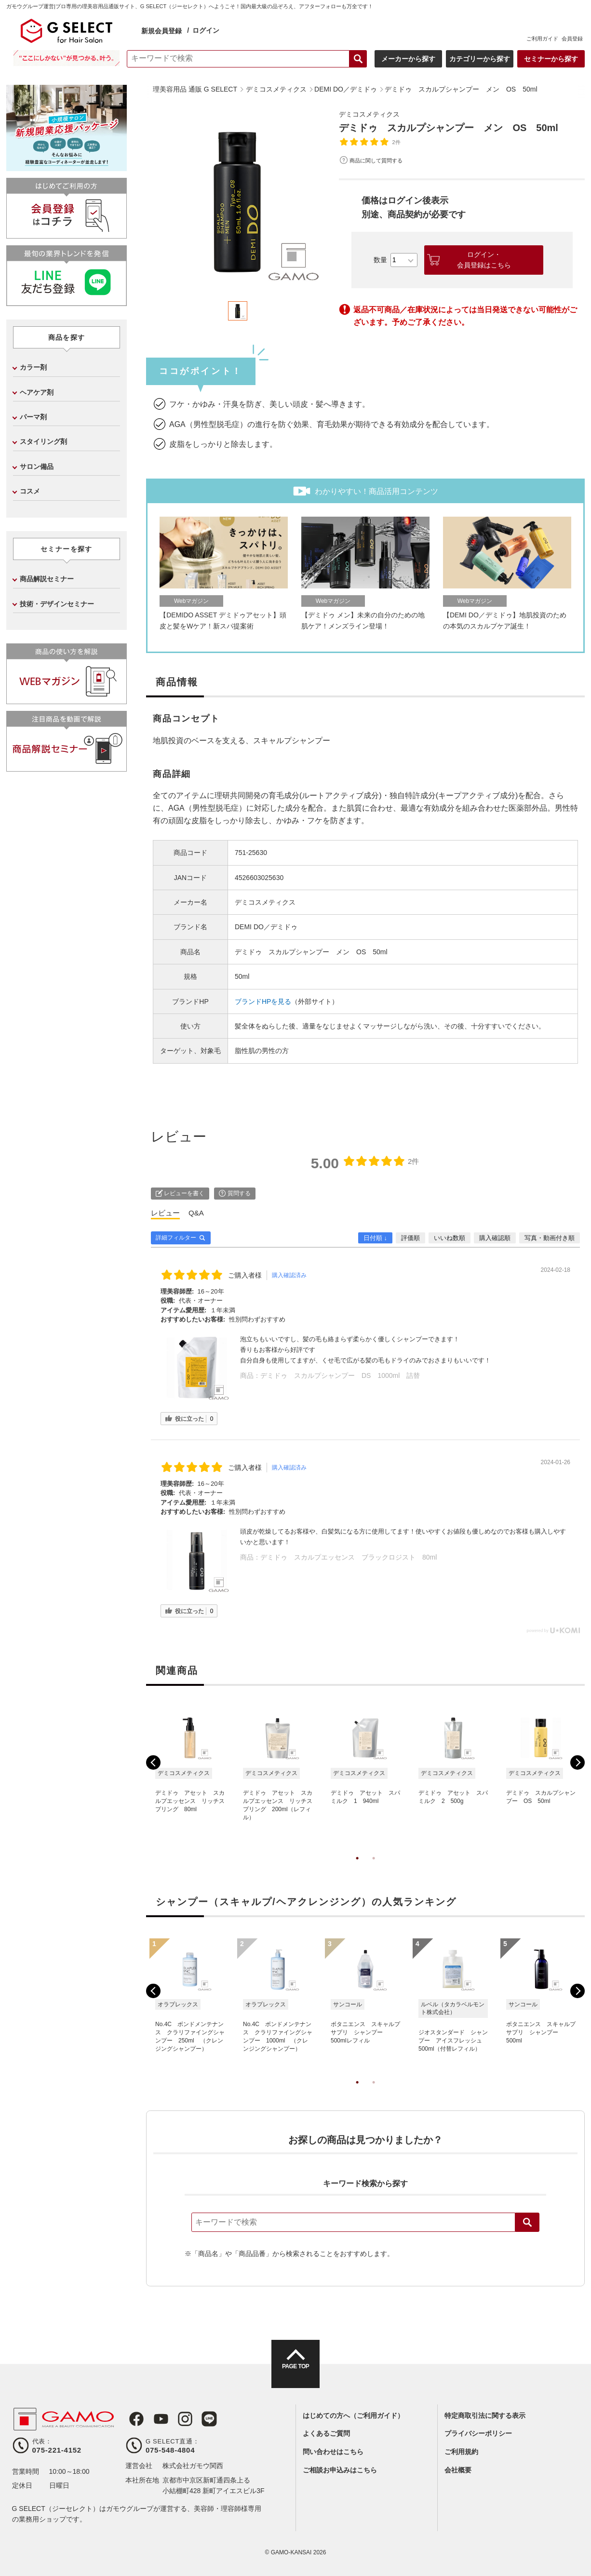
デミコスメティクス (373, 114)
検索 (527, 2222)
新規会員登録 (161, 31)
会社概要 (457, 2470)
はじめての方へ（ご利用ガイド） (353, 2415)
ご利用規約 (461, 2452)
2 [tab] (373, 1868)
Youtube (155, 2419)
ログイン (205, 30)
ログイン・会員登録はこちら (484, 260)
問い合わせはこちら (333, 2452)
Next (577, 1762)
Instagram (177, 2419)
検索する (358, 58)
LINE (199, 2419)
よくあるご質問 (326, 2433)
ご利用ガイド (542, 38)
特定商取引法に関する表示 (484, 2415)
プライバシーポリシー (478, 2433)
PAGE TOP (295, 2372)
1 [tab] (357, 1868)
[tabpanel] (237, 199)
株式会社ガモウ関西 (192, 2465)
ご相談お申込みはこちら (340, 2470)
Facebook (133, 2419)
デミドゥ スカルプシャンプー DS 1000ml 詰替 (340, 1375)
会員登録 (572, 38)
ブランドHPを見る (263, 1001)
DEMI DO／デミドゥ (266, 927)
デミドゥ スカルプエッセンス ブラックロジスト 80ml (348, 1557)
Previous (153, 1762)
